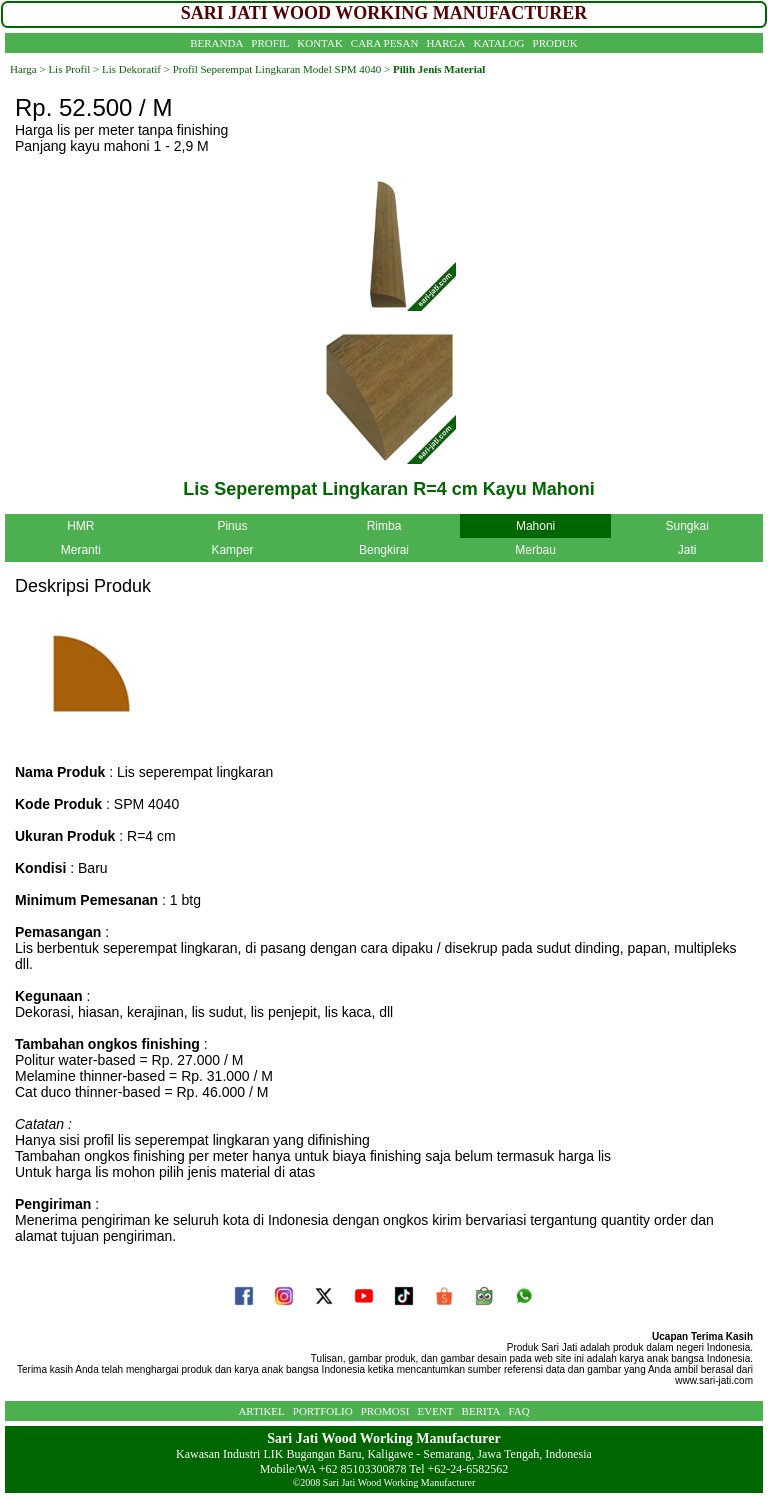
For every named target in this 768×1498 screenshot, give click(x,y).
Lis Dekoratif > (134, 69)
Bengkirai (384, 550)
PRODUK (555, 43)
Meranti (81, 550)
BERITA (481, 1411)
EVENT (436, 1411)
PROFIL (270, 43)
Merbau (535, 550)
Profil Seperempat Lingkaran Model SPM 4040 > (282, 69)
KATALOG (499, 43)
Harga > (28, 69)
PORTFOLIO (323, 1411)
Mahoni (535, 526)
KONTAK (320, 43)
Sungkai (686, 526)
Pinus (232, 526)
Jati (687, 550)
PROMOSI (385, 1411)
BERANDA (216, 43)
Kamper (232, 550)
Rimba (384, 526)
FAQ (518, 1411)
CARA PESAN (385, 43)
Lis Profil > (73, 69)
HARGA (445, 43)
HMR (80, 526)
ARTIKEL (261, 1411)
